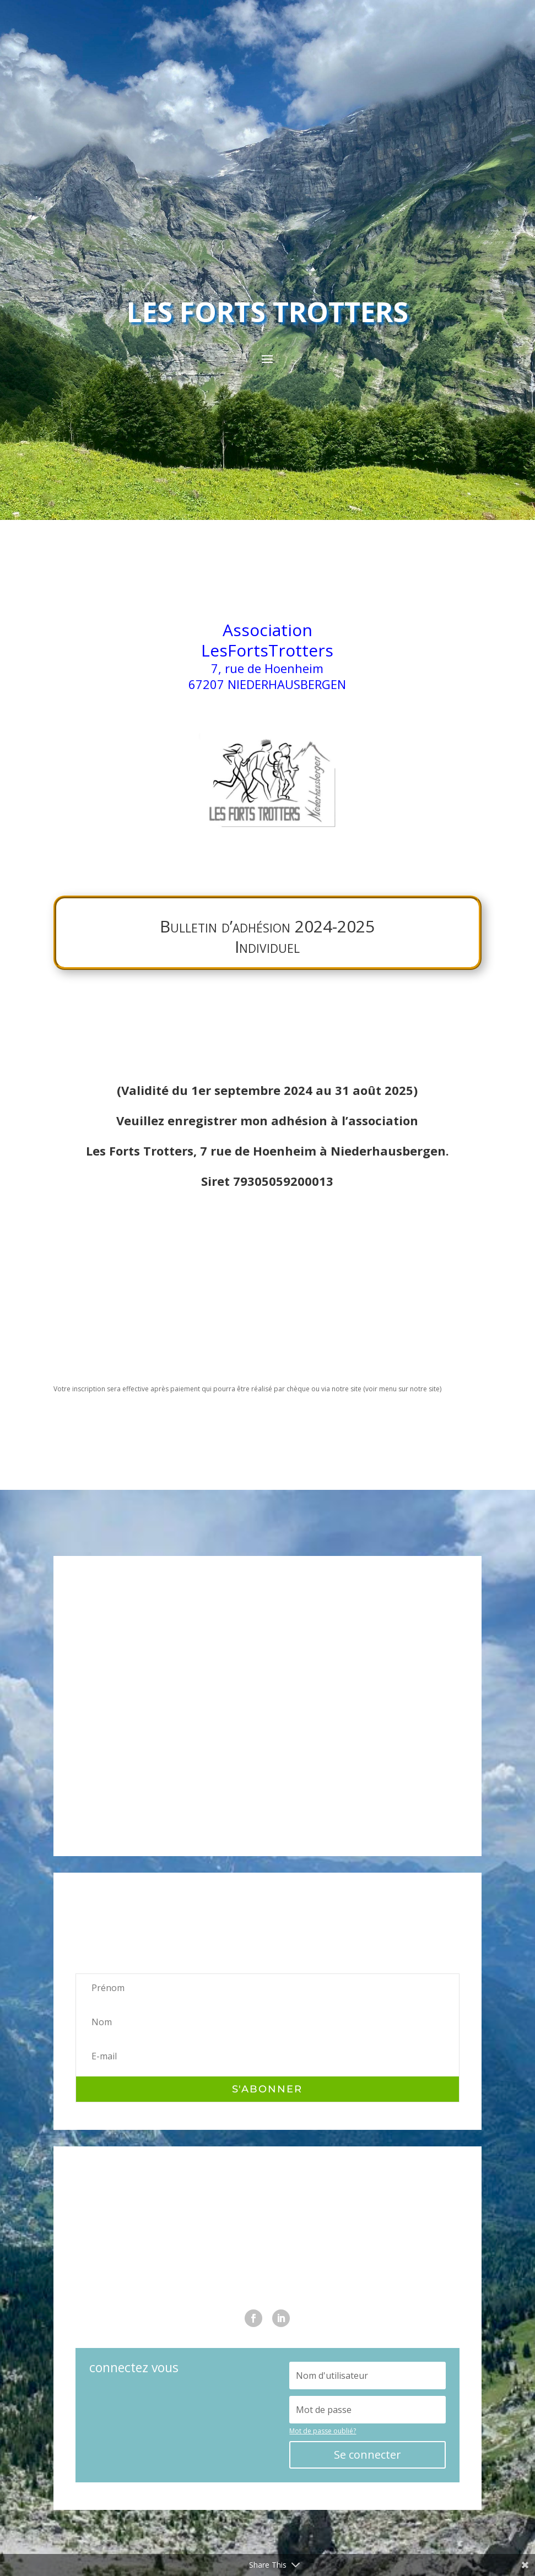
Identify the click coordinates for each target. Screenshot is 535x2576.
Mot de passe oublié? (322, 2431)
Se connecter (367, 2454)
